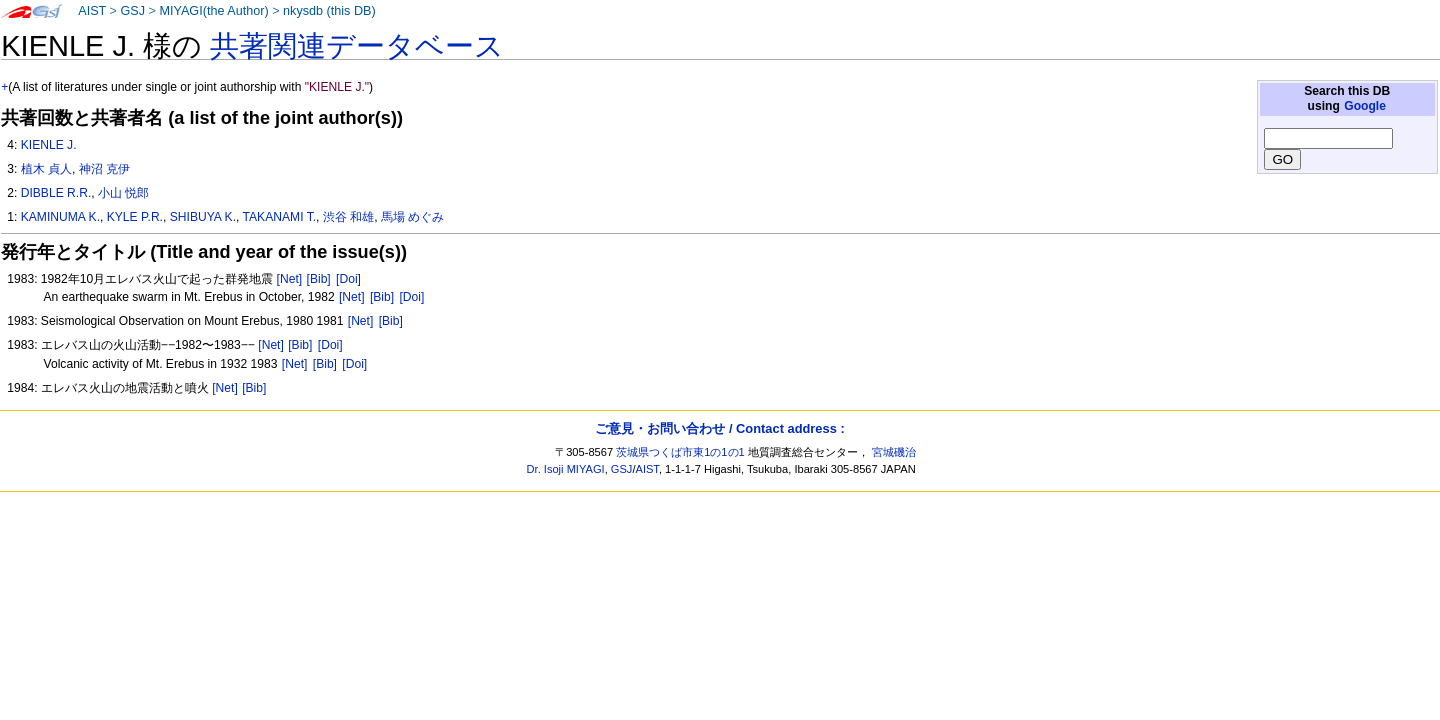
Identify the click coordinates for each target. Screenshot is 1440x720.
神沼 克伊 (104, 169)
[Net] (290, 279)
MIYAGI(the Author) (213, 11)
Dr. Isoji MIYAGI (566, 469)
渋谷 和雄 (348, 217)
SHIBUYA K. (203, 217)
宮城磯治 (894, 452)
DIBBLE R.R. (56, 193)
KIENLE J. (49, 145)
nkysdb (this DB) (329, 11)
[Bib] (319, 279)
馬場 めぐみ (412, 217)
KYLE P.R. (135, 217)
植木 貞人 (46, 169)
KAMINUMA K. (60, 217)
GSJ (132, 11)
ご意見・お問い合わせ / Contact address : (719, 428)
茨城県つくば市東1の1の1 (680, 452)
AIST (92, 11)
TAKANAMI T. (279, 217)
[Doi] (348, 279)
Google (1365, 106)
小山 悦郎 (123, 193)
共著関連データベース (357, 46)
